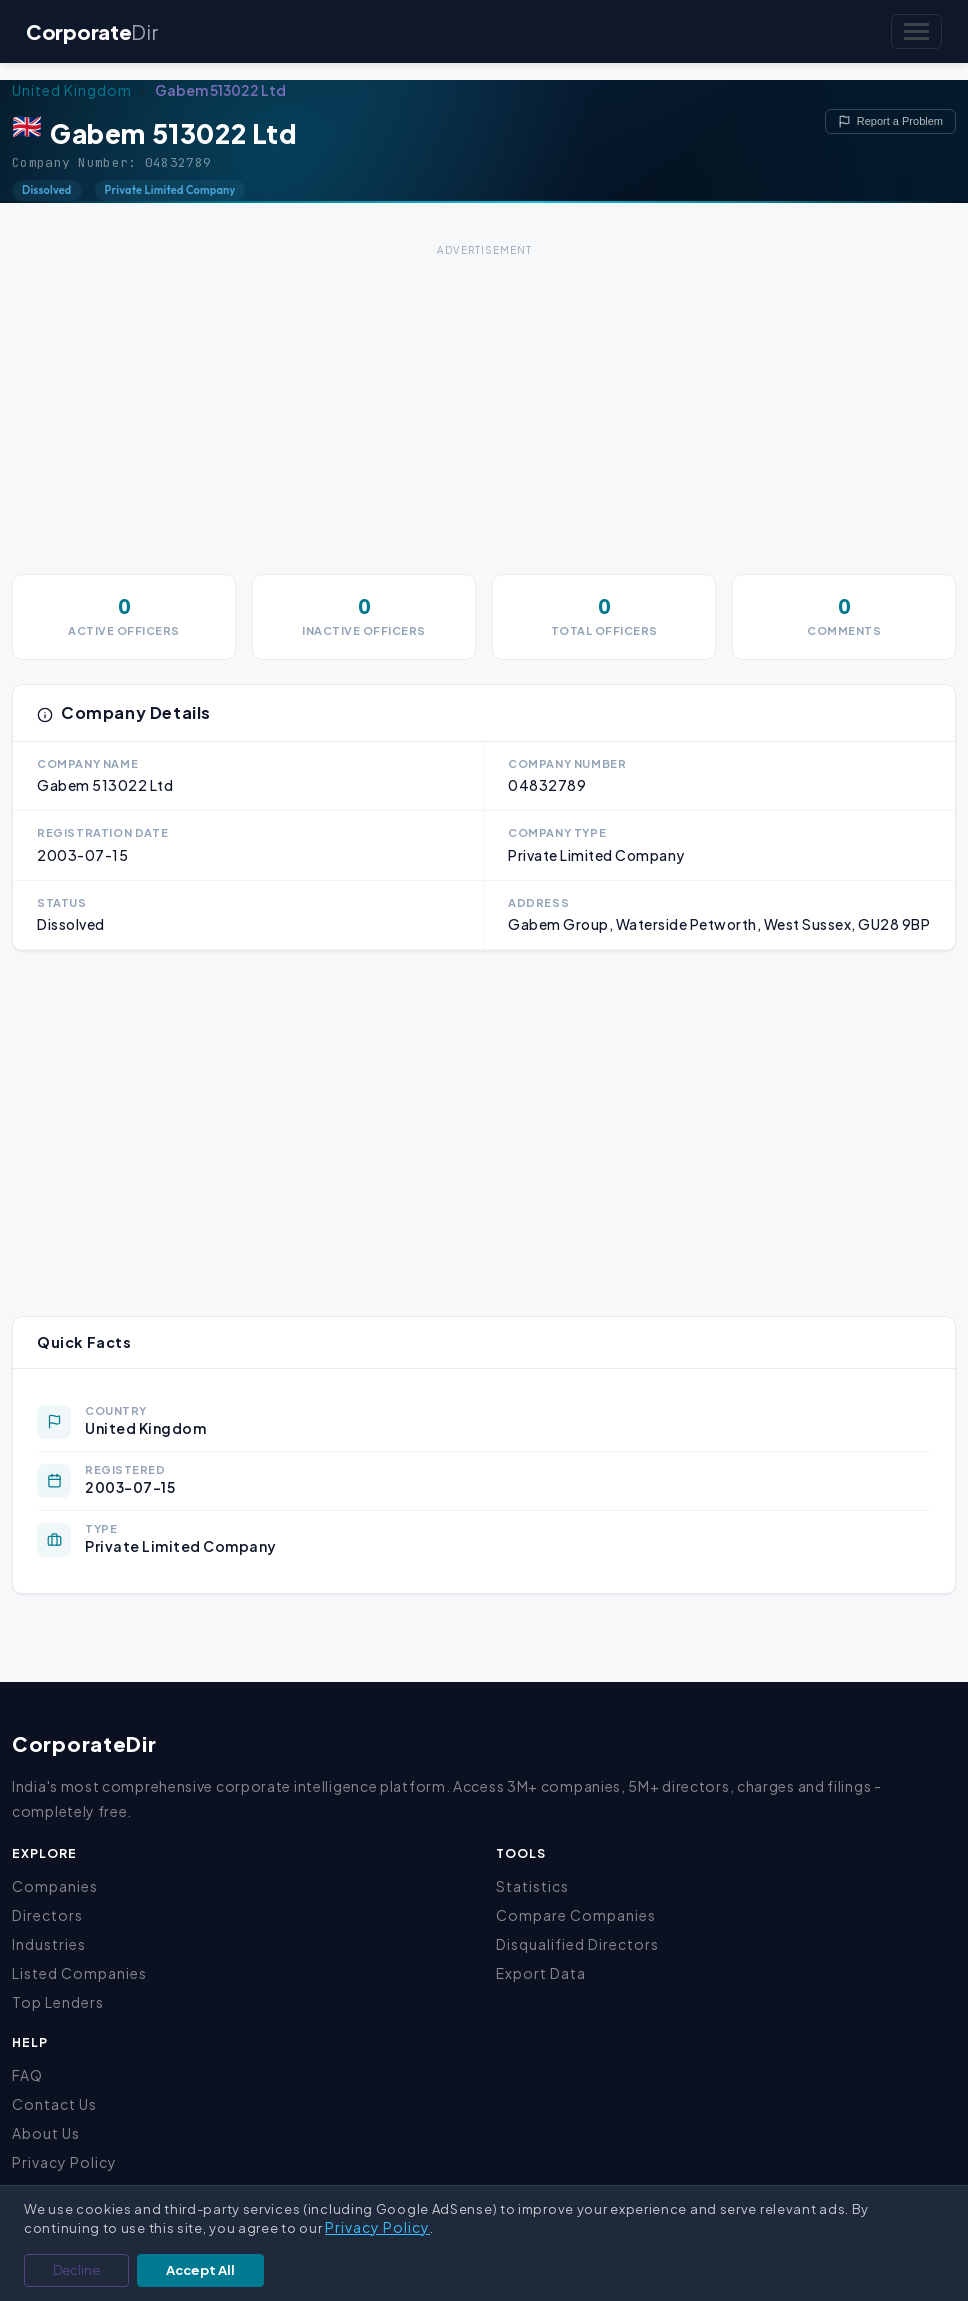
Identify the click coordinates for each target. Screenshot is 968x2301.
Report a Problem (890, 121)
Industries (49, 1944)
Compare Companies (576, 1915)
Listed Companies (79, 1973)
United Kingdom (72, 90)
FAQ (27, 2075)
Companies (55, 1886)
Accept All (200, 2270)
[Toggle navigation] (916, 31)
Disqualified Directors (577, 1944)
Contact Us (54, 2104)
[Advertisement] (484, 402)
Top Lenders (58, 2002)
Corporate (92, 31)
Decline (76, 2270)
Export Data (541, 1973)
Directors (47, 1915)
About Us (46, 2133)
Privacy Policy (64, 2162)
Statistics (532, 1886)
